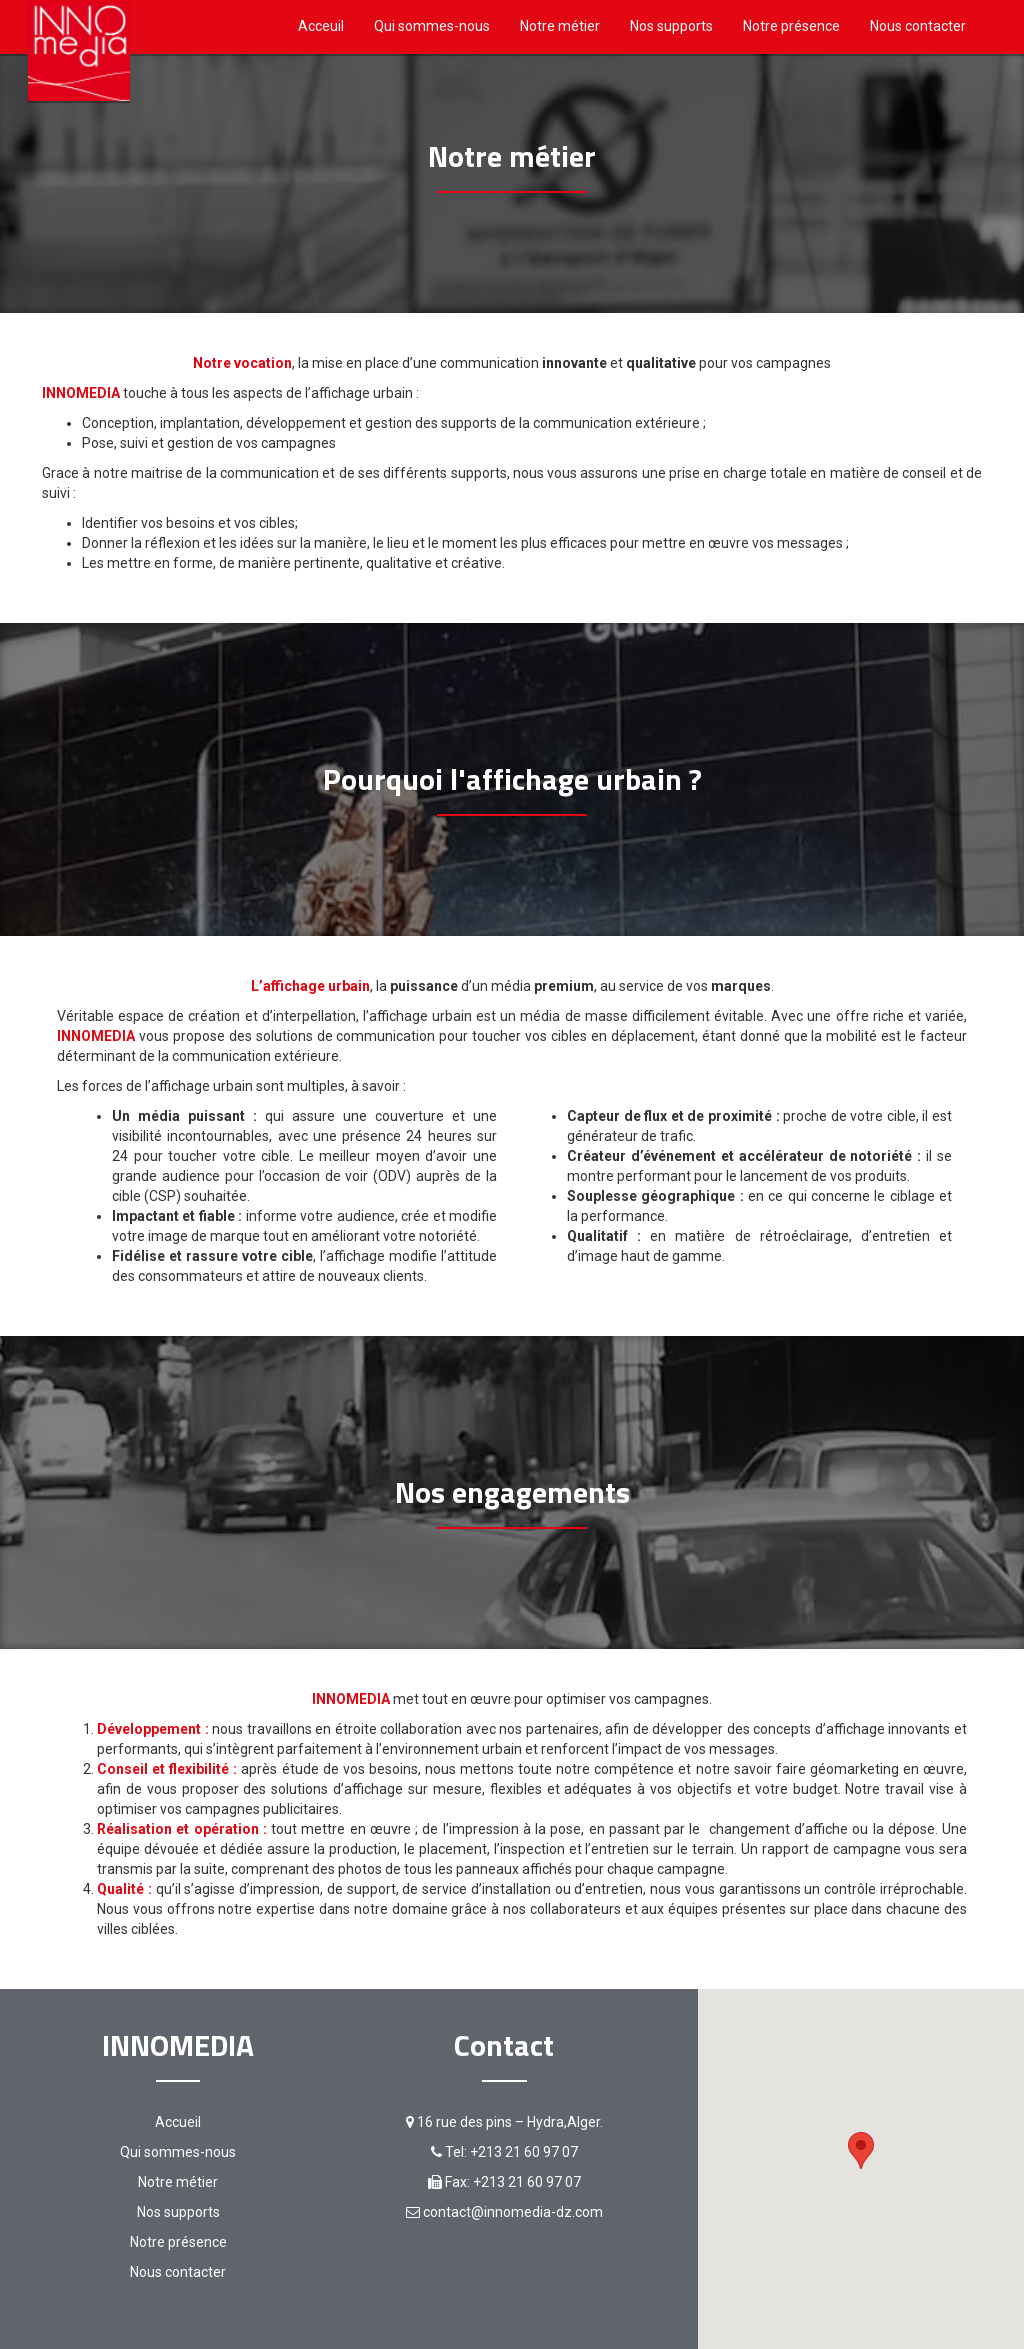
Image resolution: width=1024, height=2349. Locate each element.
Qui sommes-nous (432, 26)
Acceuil (321, 26)
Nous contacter (918, 26)
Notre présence (791, 26)
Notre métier (560, 26)
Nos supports (671, 26)
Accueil (178, 2122)
